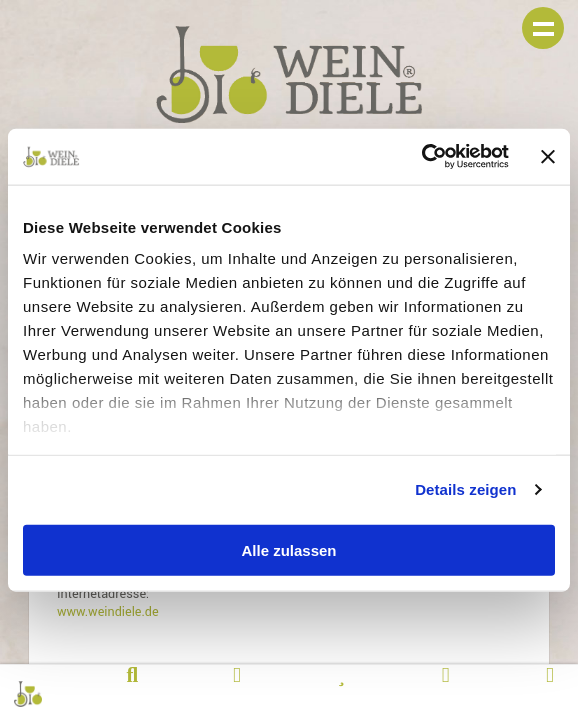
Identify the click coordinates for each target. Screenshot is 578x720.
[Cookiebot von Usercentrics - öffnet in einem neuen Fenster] (421, 157)
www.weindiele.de (108, 612)
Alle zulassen (288, 549)
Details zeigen (465, 489)
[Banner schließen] (548, 156)
